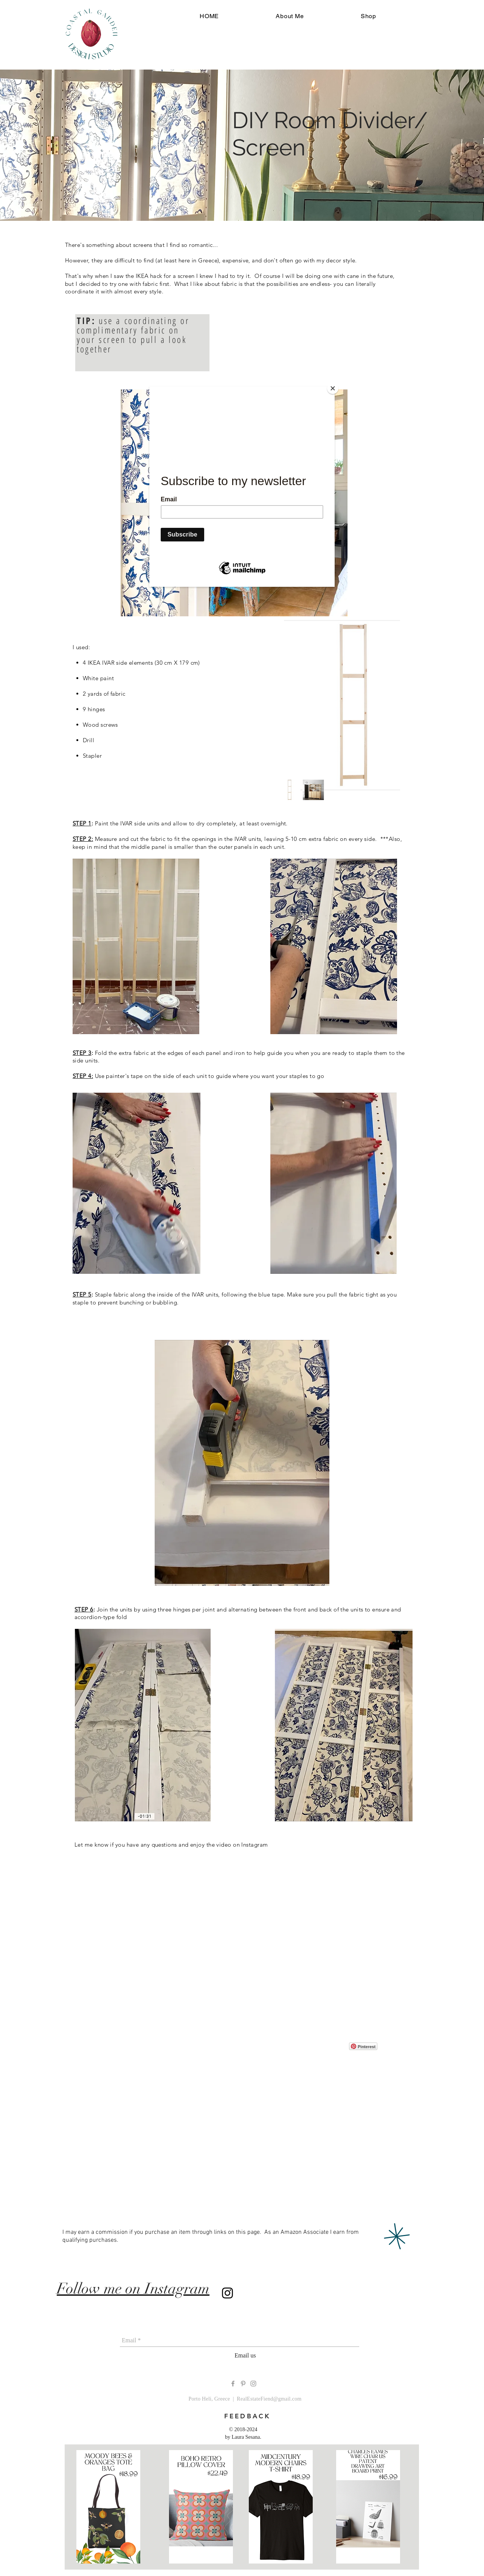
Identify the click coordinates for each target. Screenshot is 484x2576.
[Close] (332, 388)
